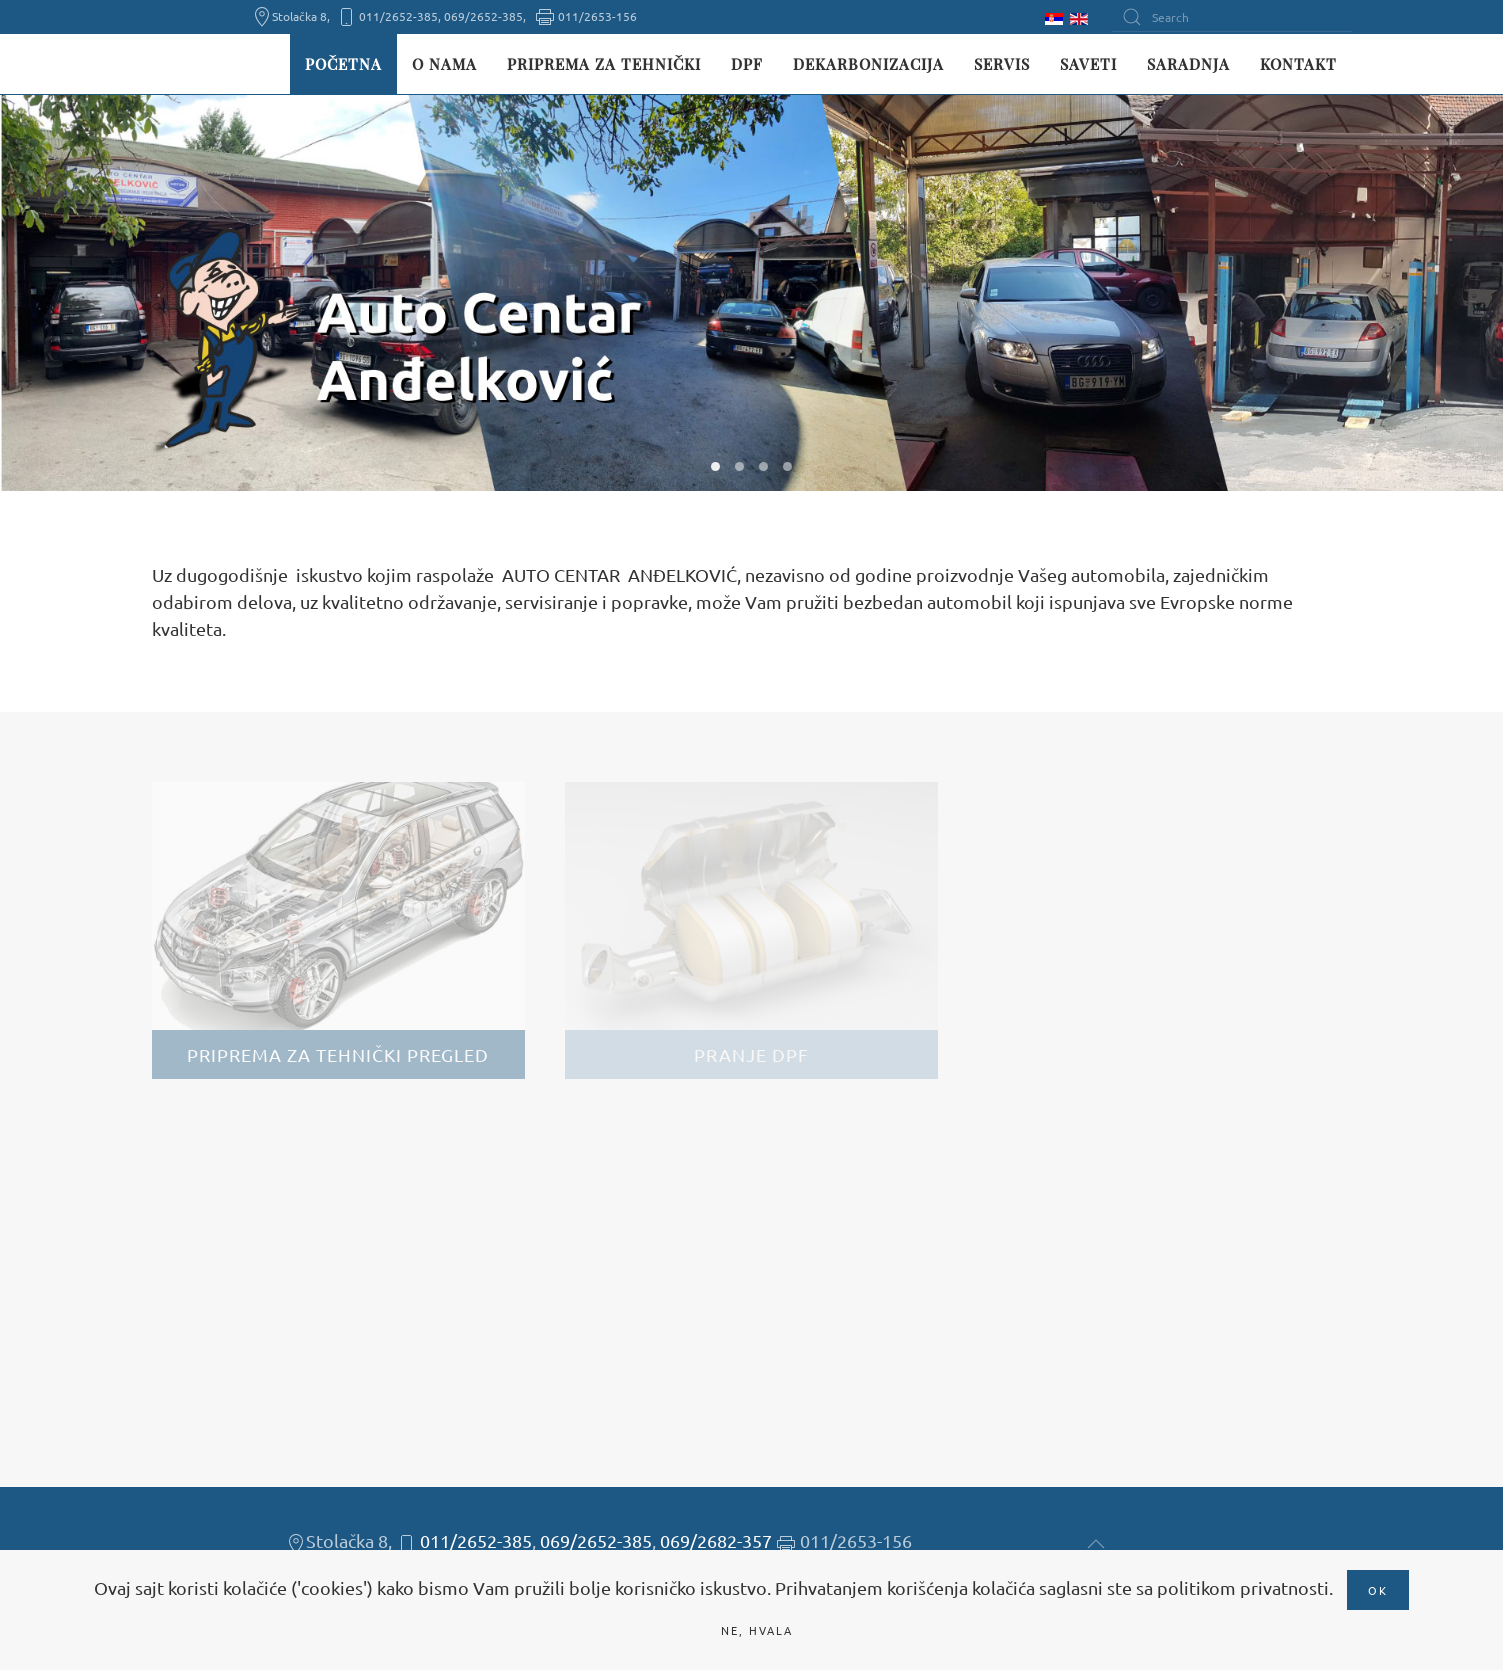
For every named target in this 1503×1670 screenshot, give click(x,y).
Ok (1378, 1590)
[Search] (1232, 17)
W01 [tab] (715, 466)
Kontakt (1298, 64)
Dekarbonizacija (868, 64)
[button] (1096, 1544)
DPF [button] (747, 64)
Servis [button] (1002, 64)
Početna (343, 64)
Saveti (1088, 64)
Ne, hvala (757, 1630)
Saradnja (1188, 64)
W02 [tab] (739, 466)
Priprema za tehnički (604, 64)
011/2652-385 (476, 1540)
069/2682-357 (716, 1540)
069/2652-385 (596, 1540)
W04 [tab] (787, 466)
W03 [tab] (763, 466)
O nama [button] (444, 64)
